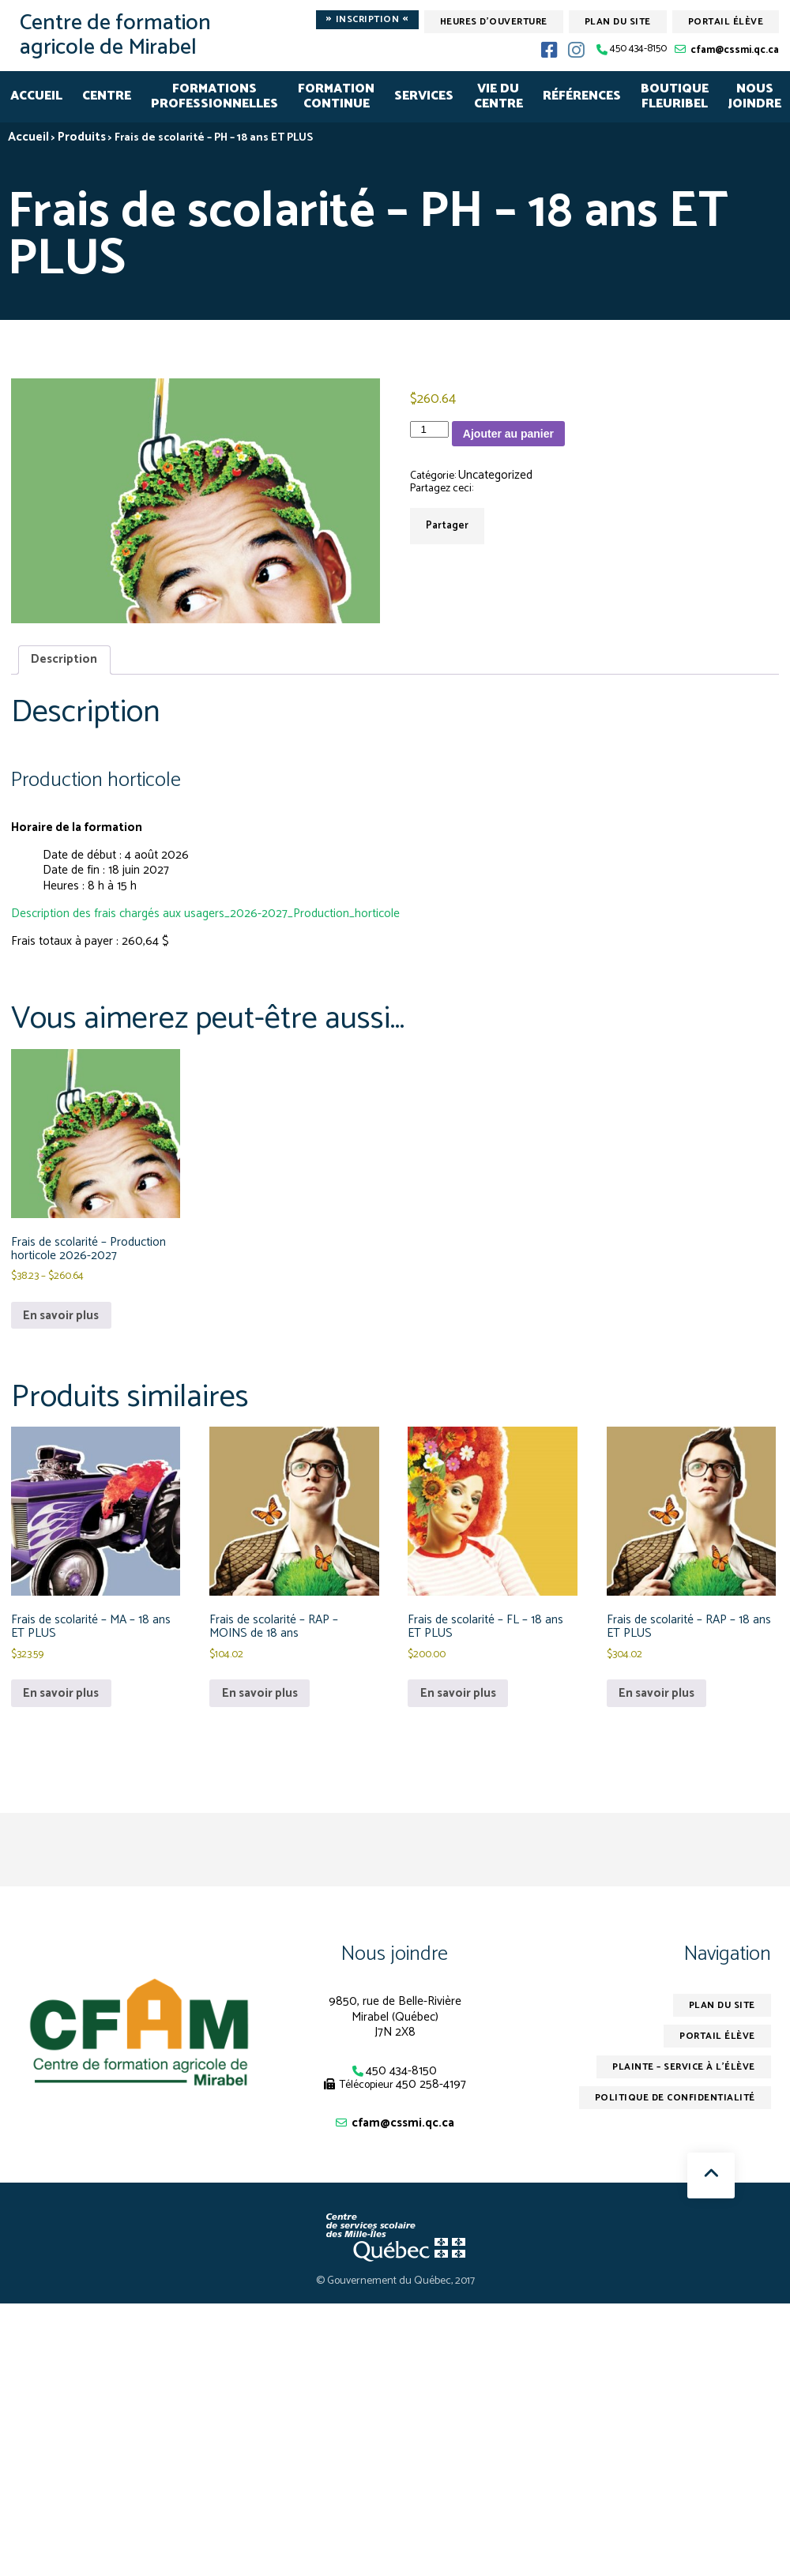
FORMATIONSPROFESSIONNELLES (214, 96)
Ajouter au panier (508, 433)
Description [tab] (64, 659)
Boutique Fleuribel (675, 96)
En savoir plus (61, 1316)
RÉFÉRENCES (582, 96)
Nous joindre (394, 1954)
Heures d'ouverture (493, 21)
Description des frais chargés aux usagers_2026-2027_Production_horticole (205, 913)
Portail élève (726, 21)
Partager (447, 525)
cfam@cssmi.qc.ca (734, 50)
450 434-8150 (638, 49)
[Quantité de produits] (429, 429)
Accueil (36, 96)
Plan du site (618, 21)
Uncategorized (495, 475)
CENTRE (106, 96)
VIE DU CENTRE (498, 96)
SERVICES (423, 96)
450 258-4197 (431, 2084)
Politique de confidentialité (675, 2097)
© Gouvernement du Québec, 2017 (395, 2281)
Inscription (367, 19)
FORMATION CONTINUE (336, 96)
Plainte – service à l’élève (683, 2066)
